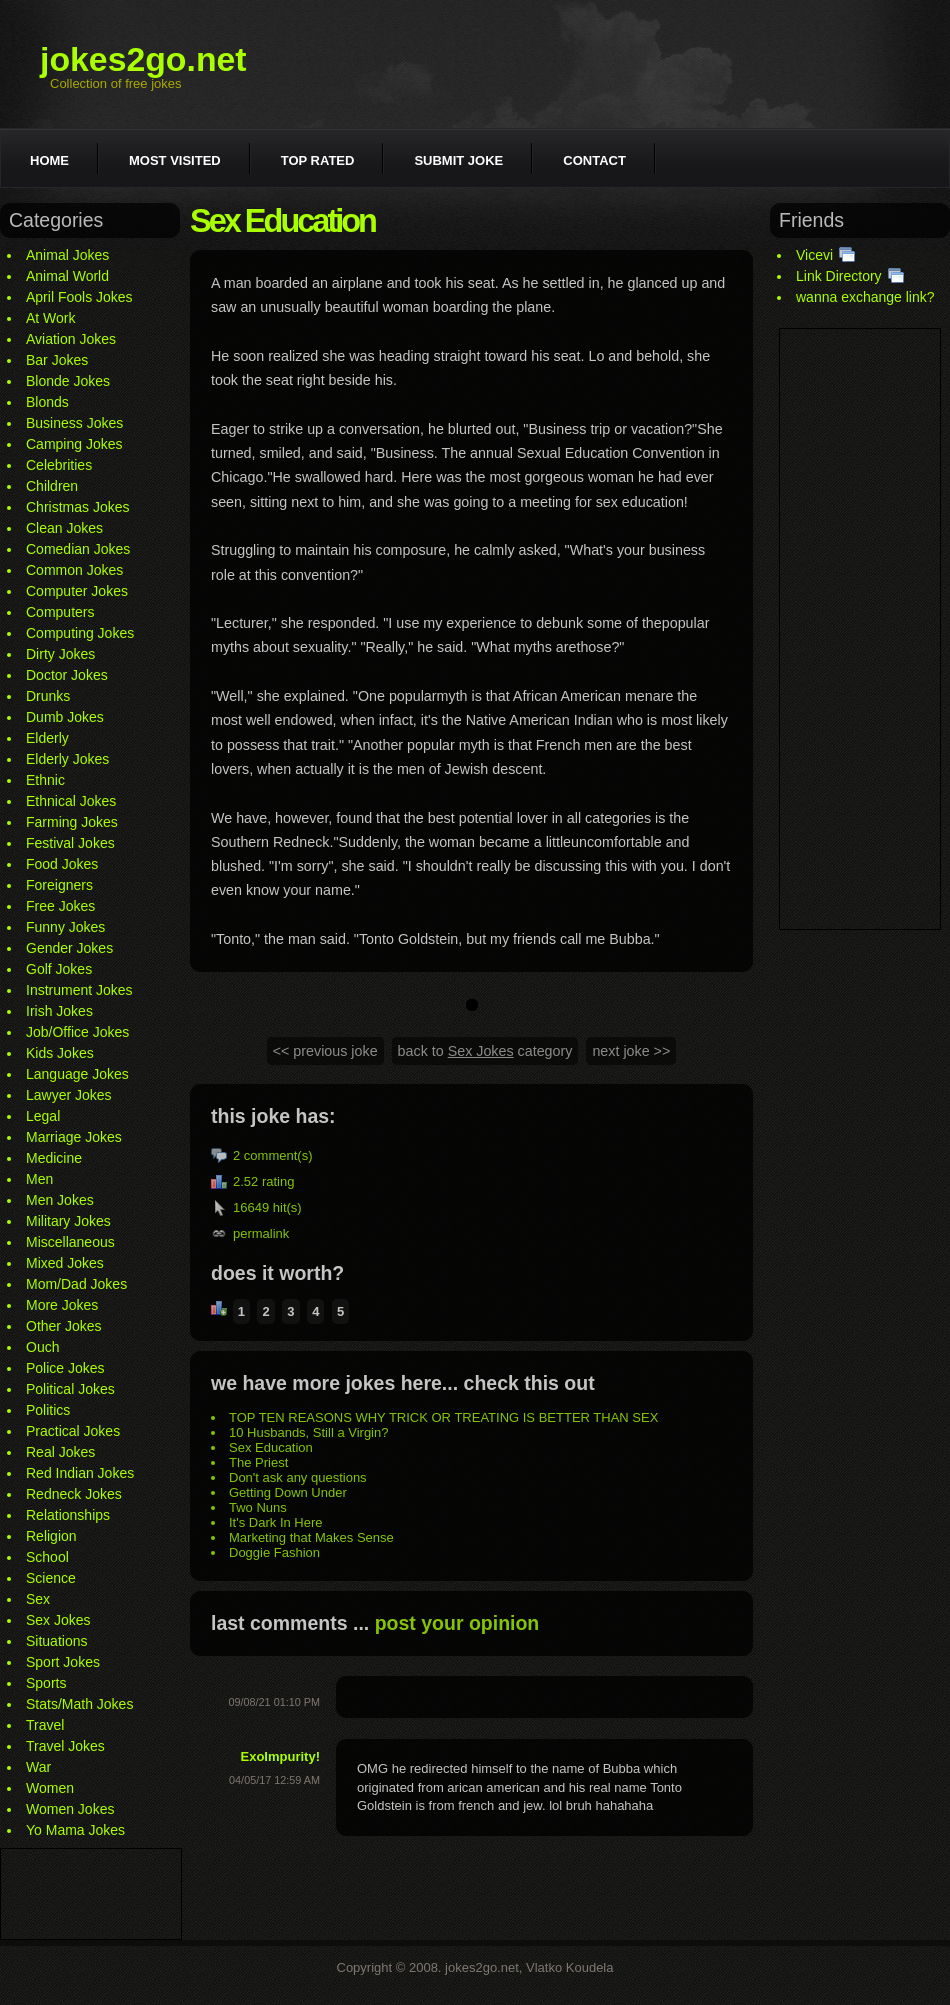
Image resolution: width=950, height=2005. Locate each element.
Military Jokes (68, 1221)
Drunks (48, 696)
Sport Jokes (63, 1662)
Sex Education (271, 1447)
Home (49, 160)
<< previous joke (325, 1051)
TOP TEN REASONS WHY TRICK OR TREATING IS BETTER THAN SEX (443, 1417)
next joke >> (631, 1051)
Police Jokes (65, 1368)
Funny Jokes (65, 927)
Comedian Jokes (78, 549)
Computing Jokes (80, 633)
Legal (43, 1116)
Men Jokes (60, 1200)
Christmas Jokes (77, 507)
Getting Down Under (288, 1492)
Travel (45, 1725)
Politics (48, 1410)
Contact (594, 160)
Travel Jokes (65, 1746)
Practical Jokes (73, 1431)
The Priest (258, 1462)
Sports (46, 1683)
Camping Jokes (74, 444)
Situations (56, 1641)
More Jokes (62, 1305)
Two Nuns (258, 1507)
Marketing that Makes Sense (311, 1537)
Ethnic (45, 780)
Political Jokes (70, 1389)
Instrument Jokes (79, 990)
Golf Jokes (59, 969)
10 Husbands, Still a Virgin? (308, 1432)
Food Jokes (62, 864)
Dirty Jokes (60, 654)
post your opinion (457, 1623)
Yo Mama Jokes (75, 1830)
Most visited (175, 160)
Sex (38, 1599)
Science (51, 1578)
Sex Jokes (58, 1620)
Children (52, 486)
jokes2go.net (143, 59)
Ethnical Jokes (71, 801)
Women (50, 1788)
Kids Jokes (60, 1053)
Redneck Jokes (74, 1494)
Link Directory (839, 276)
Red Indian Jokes (80, 1473)
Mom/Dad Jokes (76, 1284)
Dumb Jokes (65, 717)
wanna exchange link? (865, 297)
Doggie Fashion (274, 1552)
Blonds (47, 402)
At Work (51, 318)
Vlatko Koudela (569, 1967)
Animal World (67, 276)
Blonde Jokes (68, 381)
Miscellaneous (70, 1242)
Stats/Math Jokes (79, 1704)
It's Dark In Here (276, 1522)
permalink (261, 1233)
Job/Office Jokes (77, 1032)
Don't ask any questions (298, 1477)
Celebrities (59, 465)
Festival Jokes (70, 843)
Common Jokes (74, 570)
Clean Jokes (64, 528)
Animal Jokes (67, 255)
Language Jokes (77, 1074)
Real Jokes (60, 1452)
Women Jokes (70, 1809)
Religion (51, 1536)
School (47, 1557)
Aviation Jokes (71, 339)
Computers (60, 612)
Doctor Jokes (67, 675)
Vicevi (814, 255)
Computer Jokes (77, 591)
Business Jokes (74, 423)
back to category (485, 1051)
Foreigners (59, 885)
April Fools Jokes (79, 297)
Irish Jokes (59, 1011)
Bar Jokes (57, 360)
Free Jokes (60, 906)
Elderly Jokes (67, 759)
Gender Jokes (69, 948)
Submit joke (458, 160)
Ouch (42, 1347)
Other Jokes (63, 1326)
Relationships (68, 1515)
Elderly (47, 738)
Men (39, 1179)
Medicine (54, 1158)
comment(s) (278, 1155)
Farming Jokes (72, 822)
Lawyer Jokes (69, 1095)
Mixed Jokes (65, 1263)
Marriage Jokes (74, 1137)
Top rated (318, 160)
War (38, 1767)
